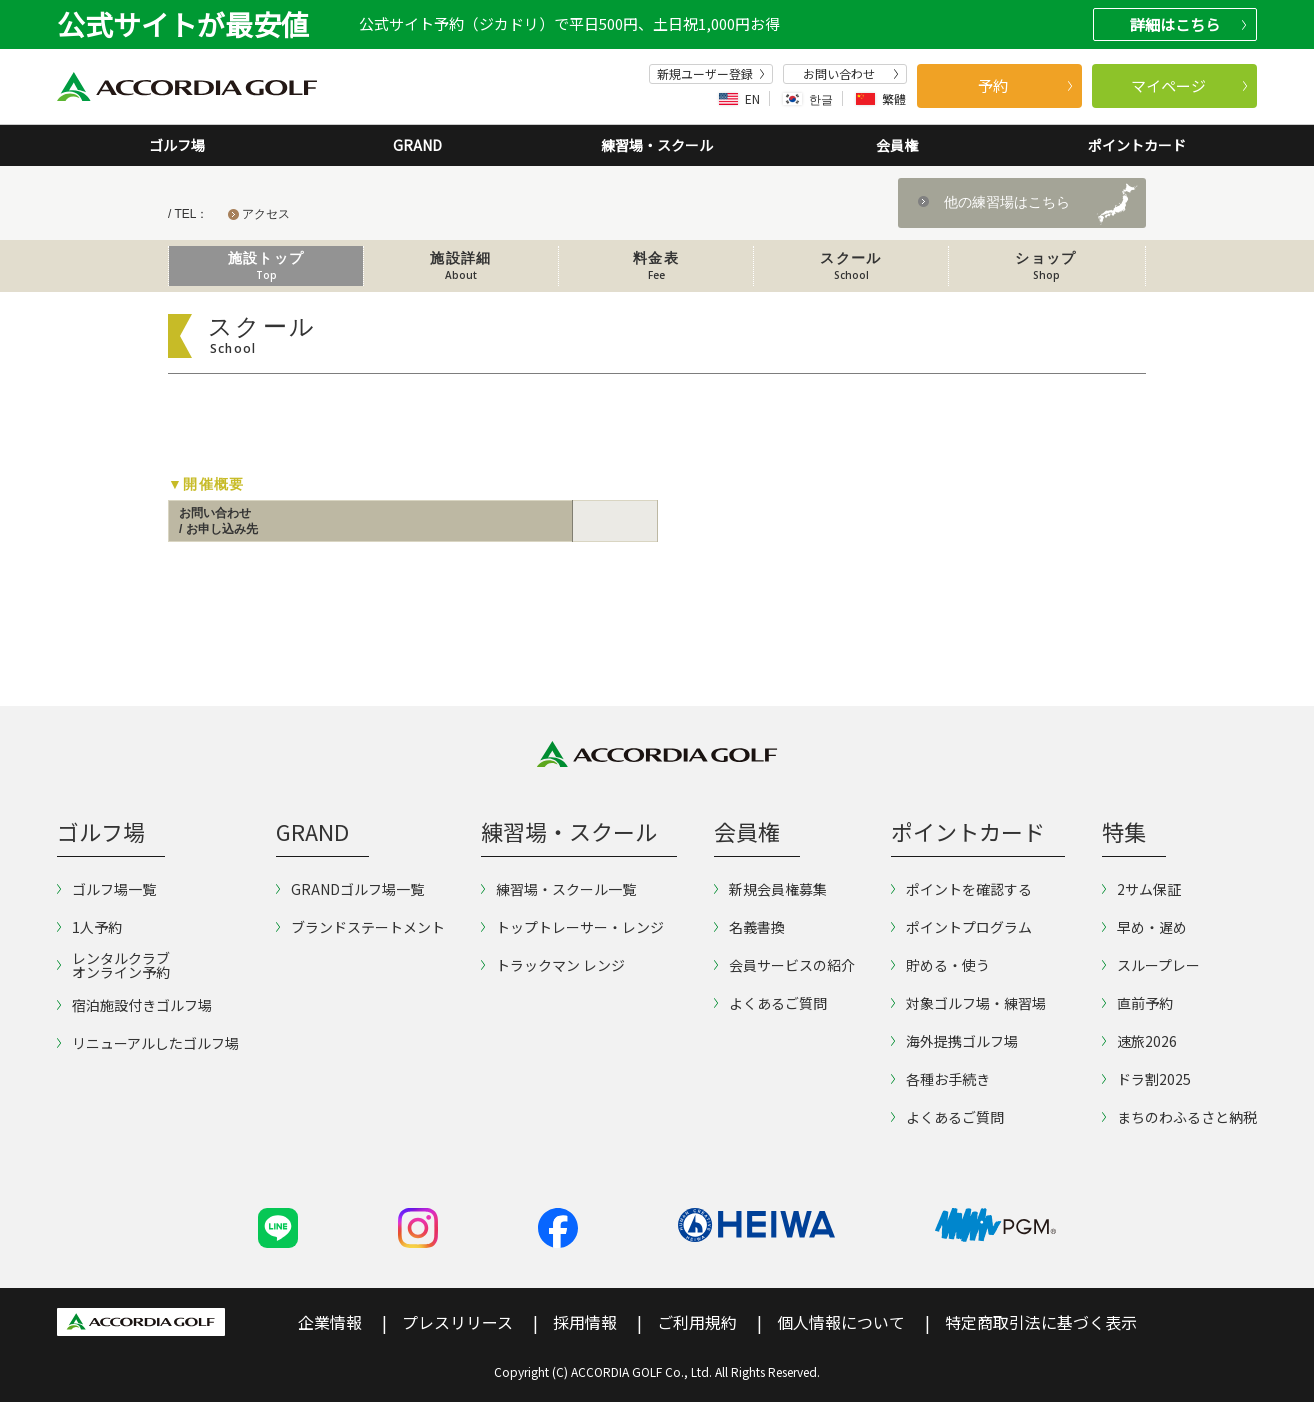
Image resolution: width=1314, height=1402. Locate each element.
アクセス (266, 214)
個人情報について (841, 1322)
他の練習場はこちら (1007, 202)
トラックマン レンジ (553, 965)
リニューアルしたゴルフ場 (148, 1043)
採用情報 (585, 1322)
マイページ (1189, 85)
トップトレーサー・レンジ (572, 927)
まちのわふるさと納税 (1179, 1117)
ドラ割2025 (1146, 1079)
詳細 (1188, 24)
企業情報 (330, 1322)
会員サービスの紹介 (784, 965)
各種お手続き (940, 1079)
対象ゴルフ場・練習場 (968, 1003)
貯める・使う (940, 965)
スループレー (1151, 965)
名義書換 (749, 927)
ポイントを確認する (961, 889)
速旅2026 (1139, 1041)
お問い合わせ (851, 74)
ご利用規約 (697, 1322)
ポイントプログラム (961, 927)
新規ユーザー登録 (711, 74)
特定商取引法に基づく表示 (1041, 1322)
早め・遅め (1144, 927)
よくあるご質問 (770, 1003)
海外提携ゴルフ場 (954, 1041)
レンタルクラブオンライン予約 (113, 965)
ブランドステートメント (360, 927)
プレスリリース (457, 1322)
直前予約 (1137, 1003)
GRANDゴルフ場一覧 (350, 889)
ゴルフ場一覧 (106, 889)
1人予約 (89, 927)
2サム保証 (1141, 889)
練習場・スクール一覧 (558, 889)
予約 (1025, 85)
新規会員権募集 (770, 889)
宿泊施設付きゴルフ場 (134, 1005)
